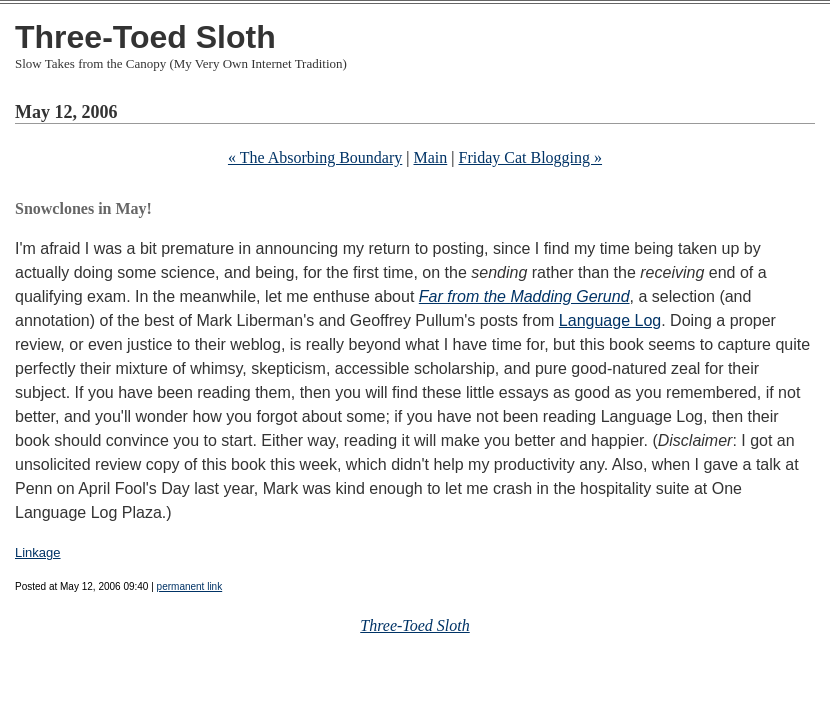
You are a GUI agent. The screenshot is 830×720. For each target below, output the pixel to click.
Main (431, 157)
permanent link (190, 586)
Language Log (610, 320)
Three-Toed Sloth (145, 37)
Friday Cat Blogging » (530, 157)
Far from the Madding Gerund (524, 296)
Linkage (38, 552)
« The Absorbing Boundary (315, 157)
